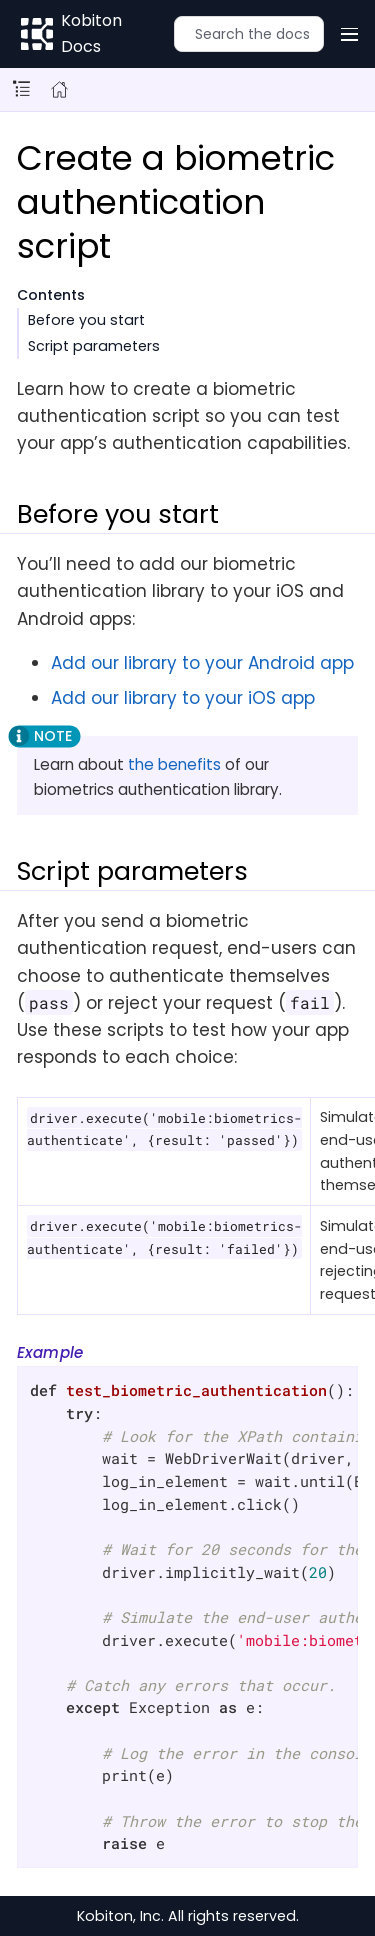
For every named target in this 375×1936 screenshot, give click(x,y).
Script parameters (94, 346)
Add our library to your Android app (202, 663)
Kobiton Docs (91, 33)
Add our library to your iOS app (183, 698)
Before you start (86, 320)
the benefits (174, 764)
